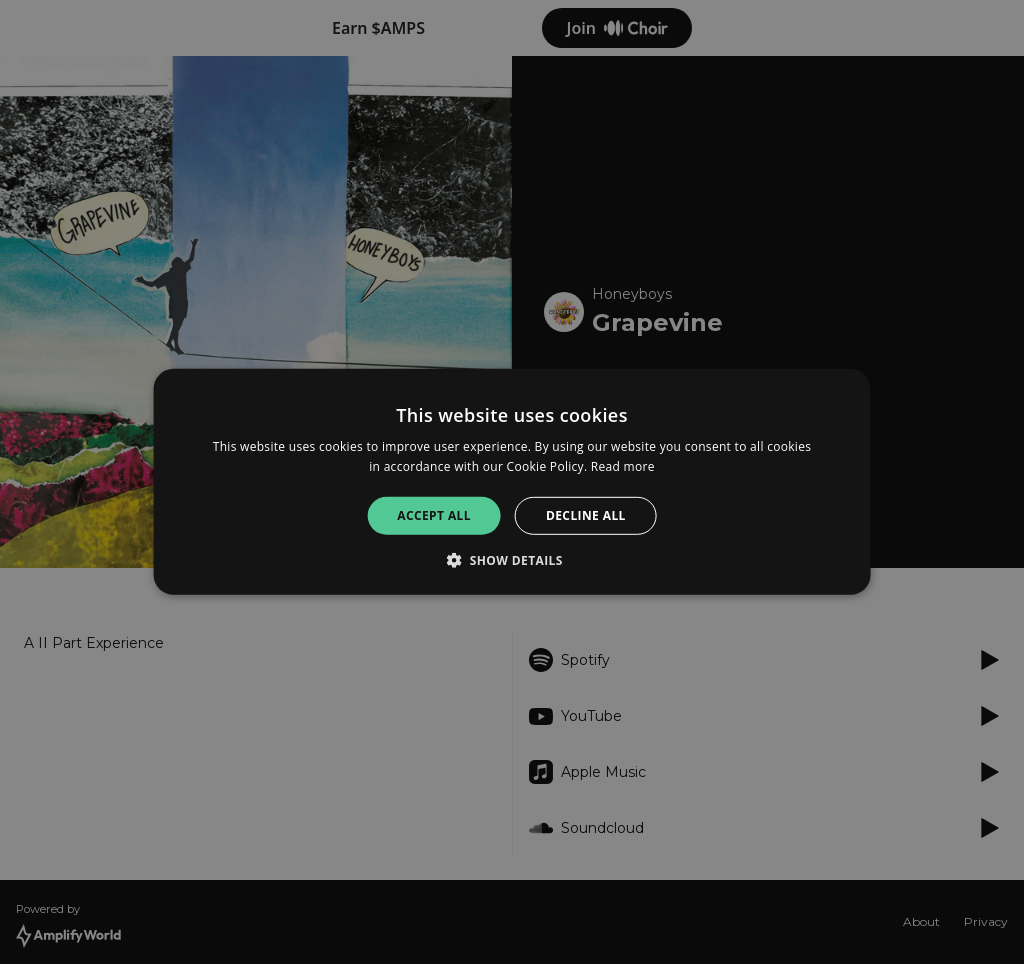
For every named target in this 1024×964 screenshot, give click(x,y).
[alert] (512, 482)
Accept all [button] (434, 515)
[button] (512, 560)
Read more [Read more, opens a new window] (623, 466)
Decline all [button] (586, 515)
